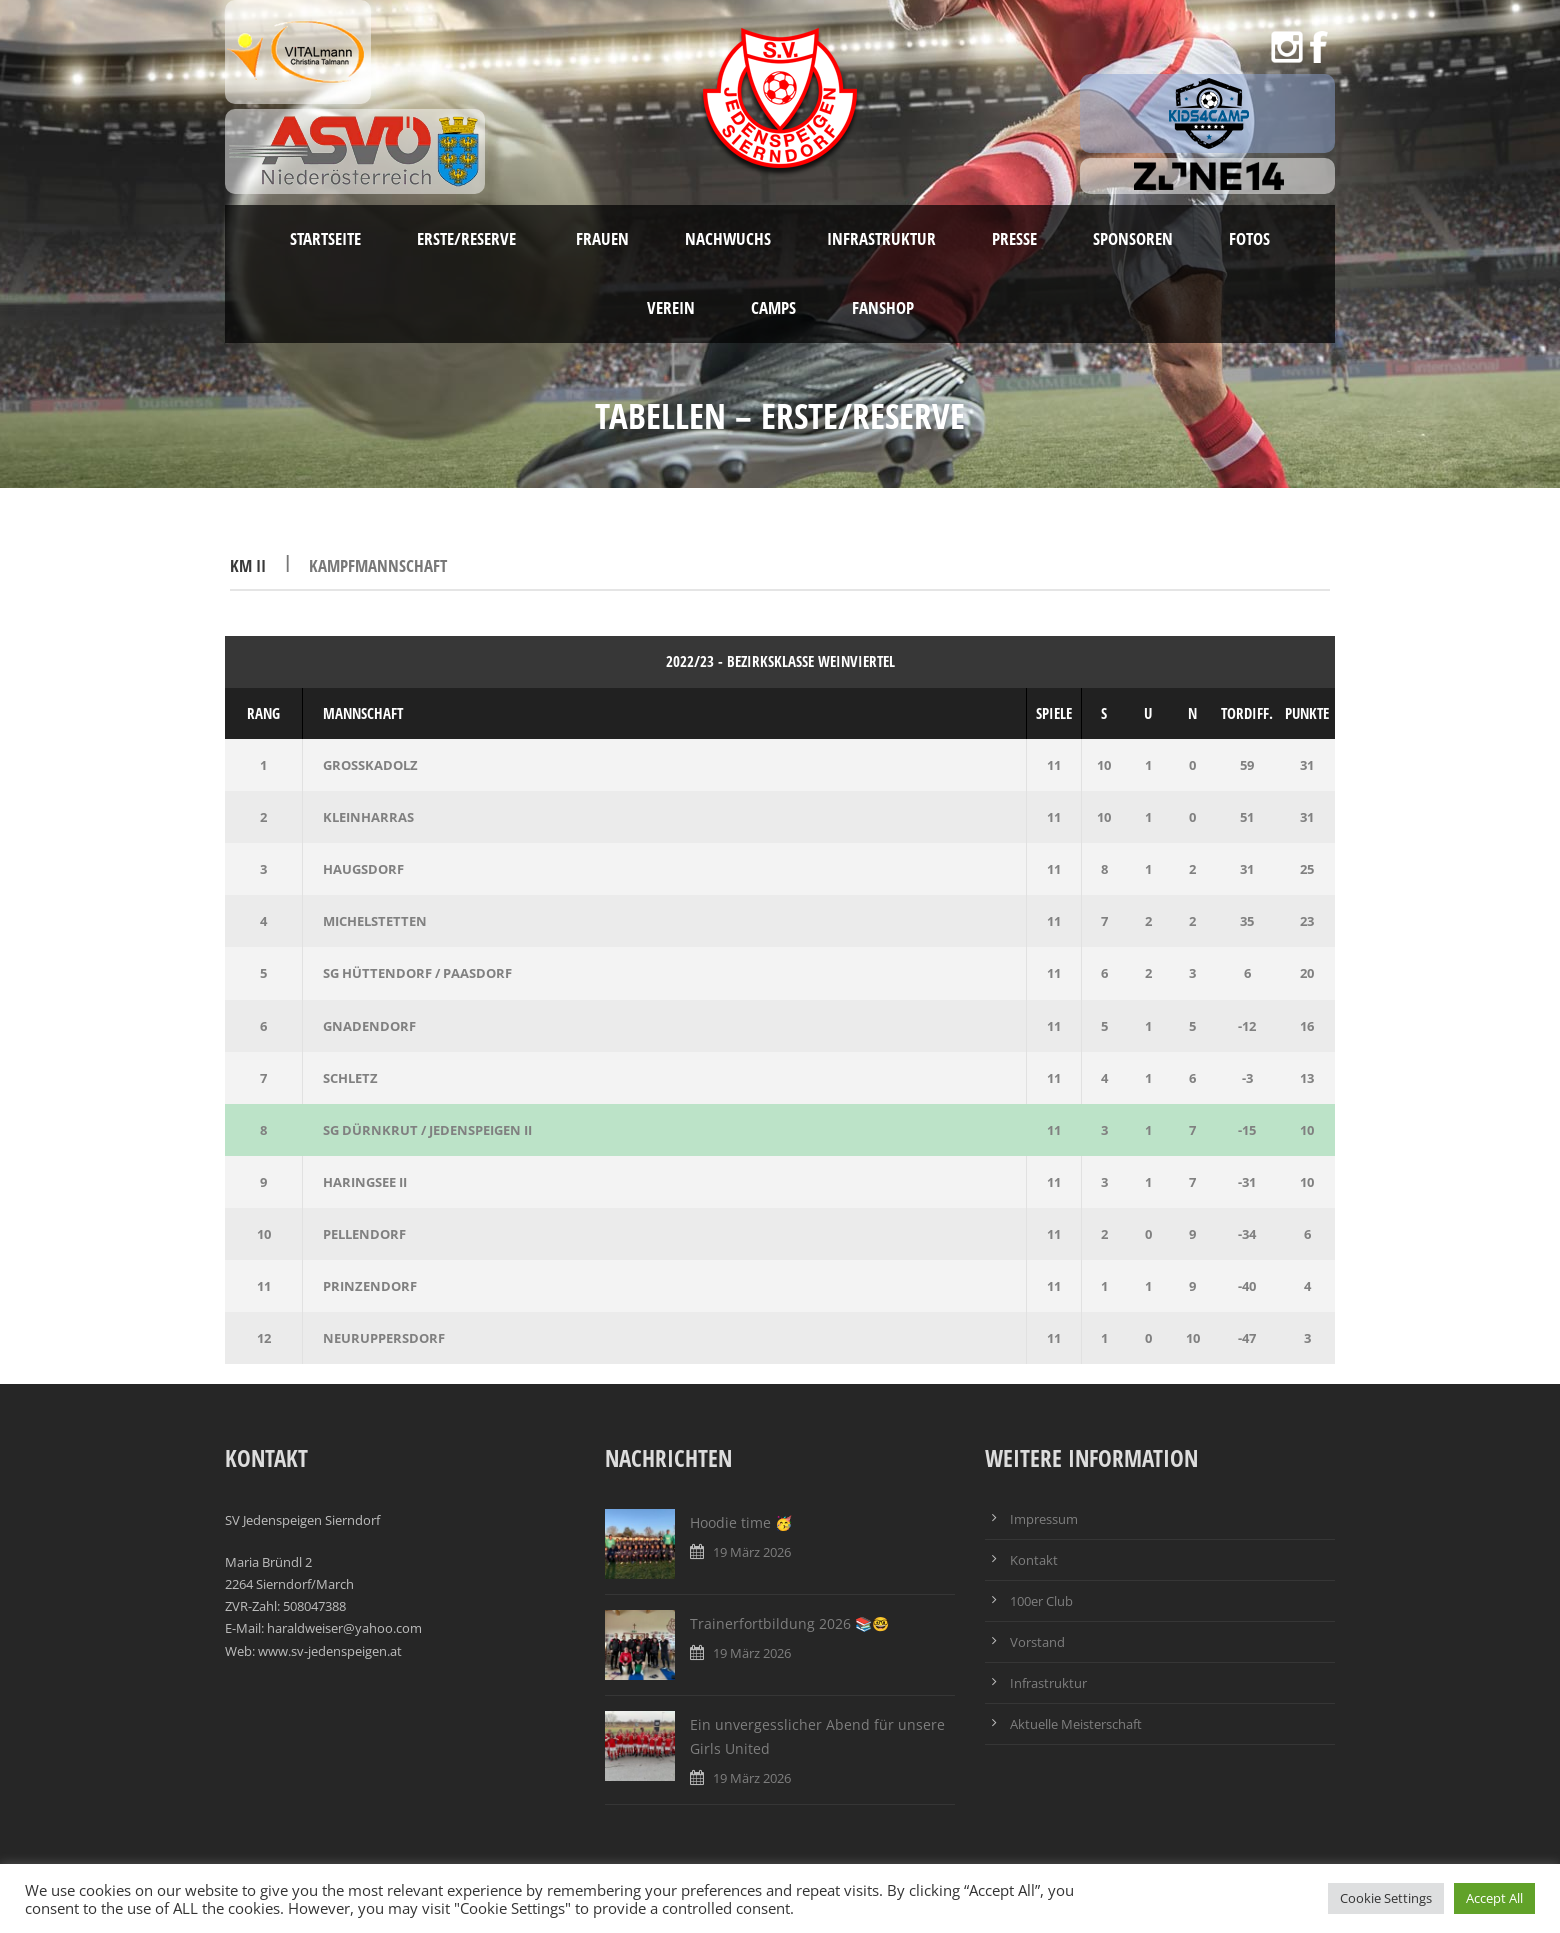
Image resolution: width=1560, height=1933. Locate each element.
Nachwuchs (728, 238)
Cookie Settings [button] (1386, 1898)
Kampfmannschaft (378, 565)
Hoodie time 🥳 (741, 1522)
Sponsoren (1133, 238)
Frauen (602, 238)
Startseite (325, 238)
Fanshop (883, 307)
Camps (773, 307)
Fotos (1249, 238)
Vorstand (1037, 1642)
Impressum (1044, 1519)
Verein (671, 307)
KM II (250, 565)
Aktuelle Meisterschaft (1076, 1724)
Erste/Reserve (468, 238)
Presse (1014, 238)
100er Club (1041, 1601)
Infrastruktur (881, 238)
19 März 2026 (752, 1552)
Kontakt (1034, 1560)
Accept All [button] (1494, 1898)
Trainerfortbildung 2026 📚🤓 (789, 1623)
